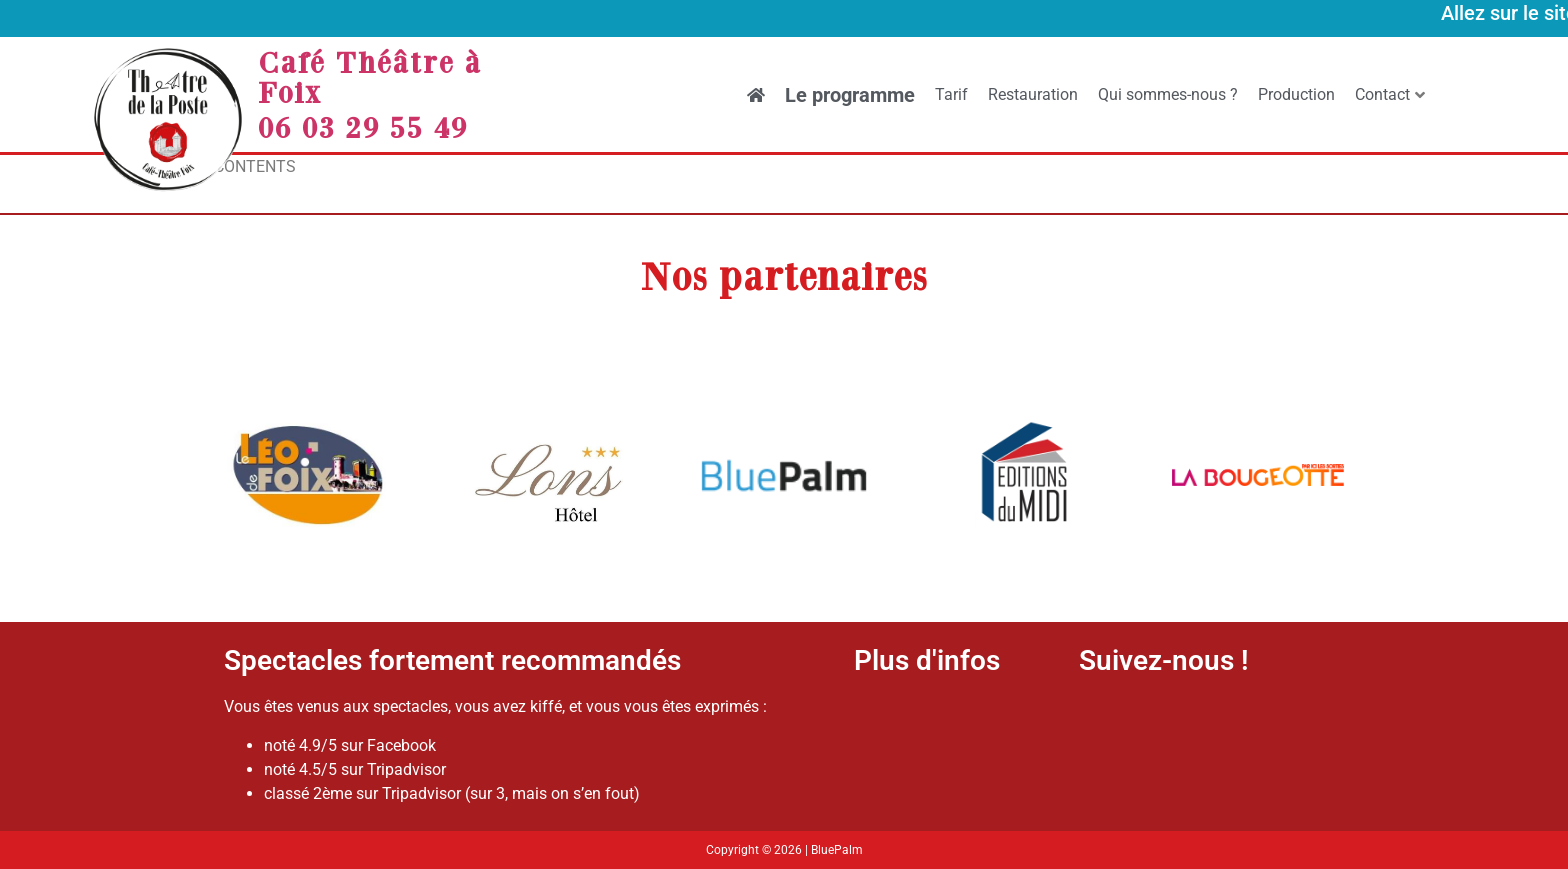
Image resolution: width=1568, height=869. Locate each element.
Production (1296, 94)
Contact (1390, 94)
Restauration (1033, 94)
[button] (246, 478)
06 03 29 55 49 (363, 127)
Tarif (951, 94)
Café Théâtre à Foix (370, 77)
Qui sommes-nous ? (1168, 94)
